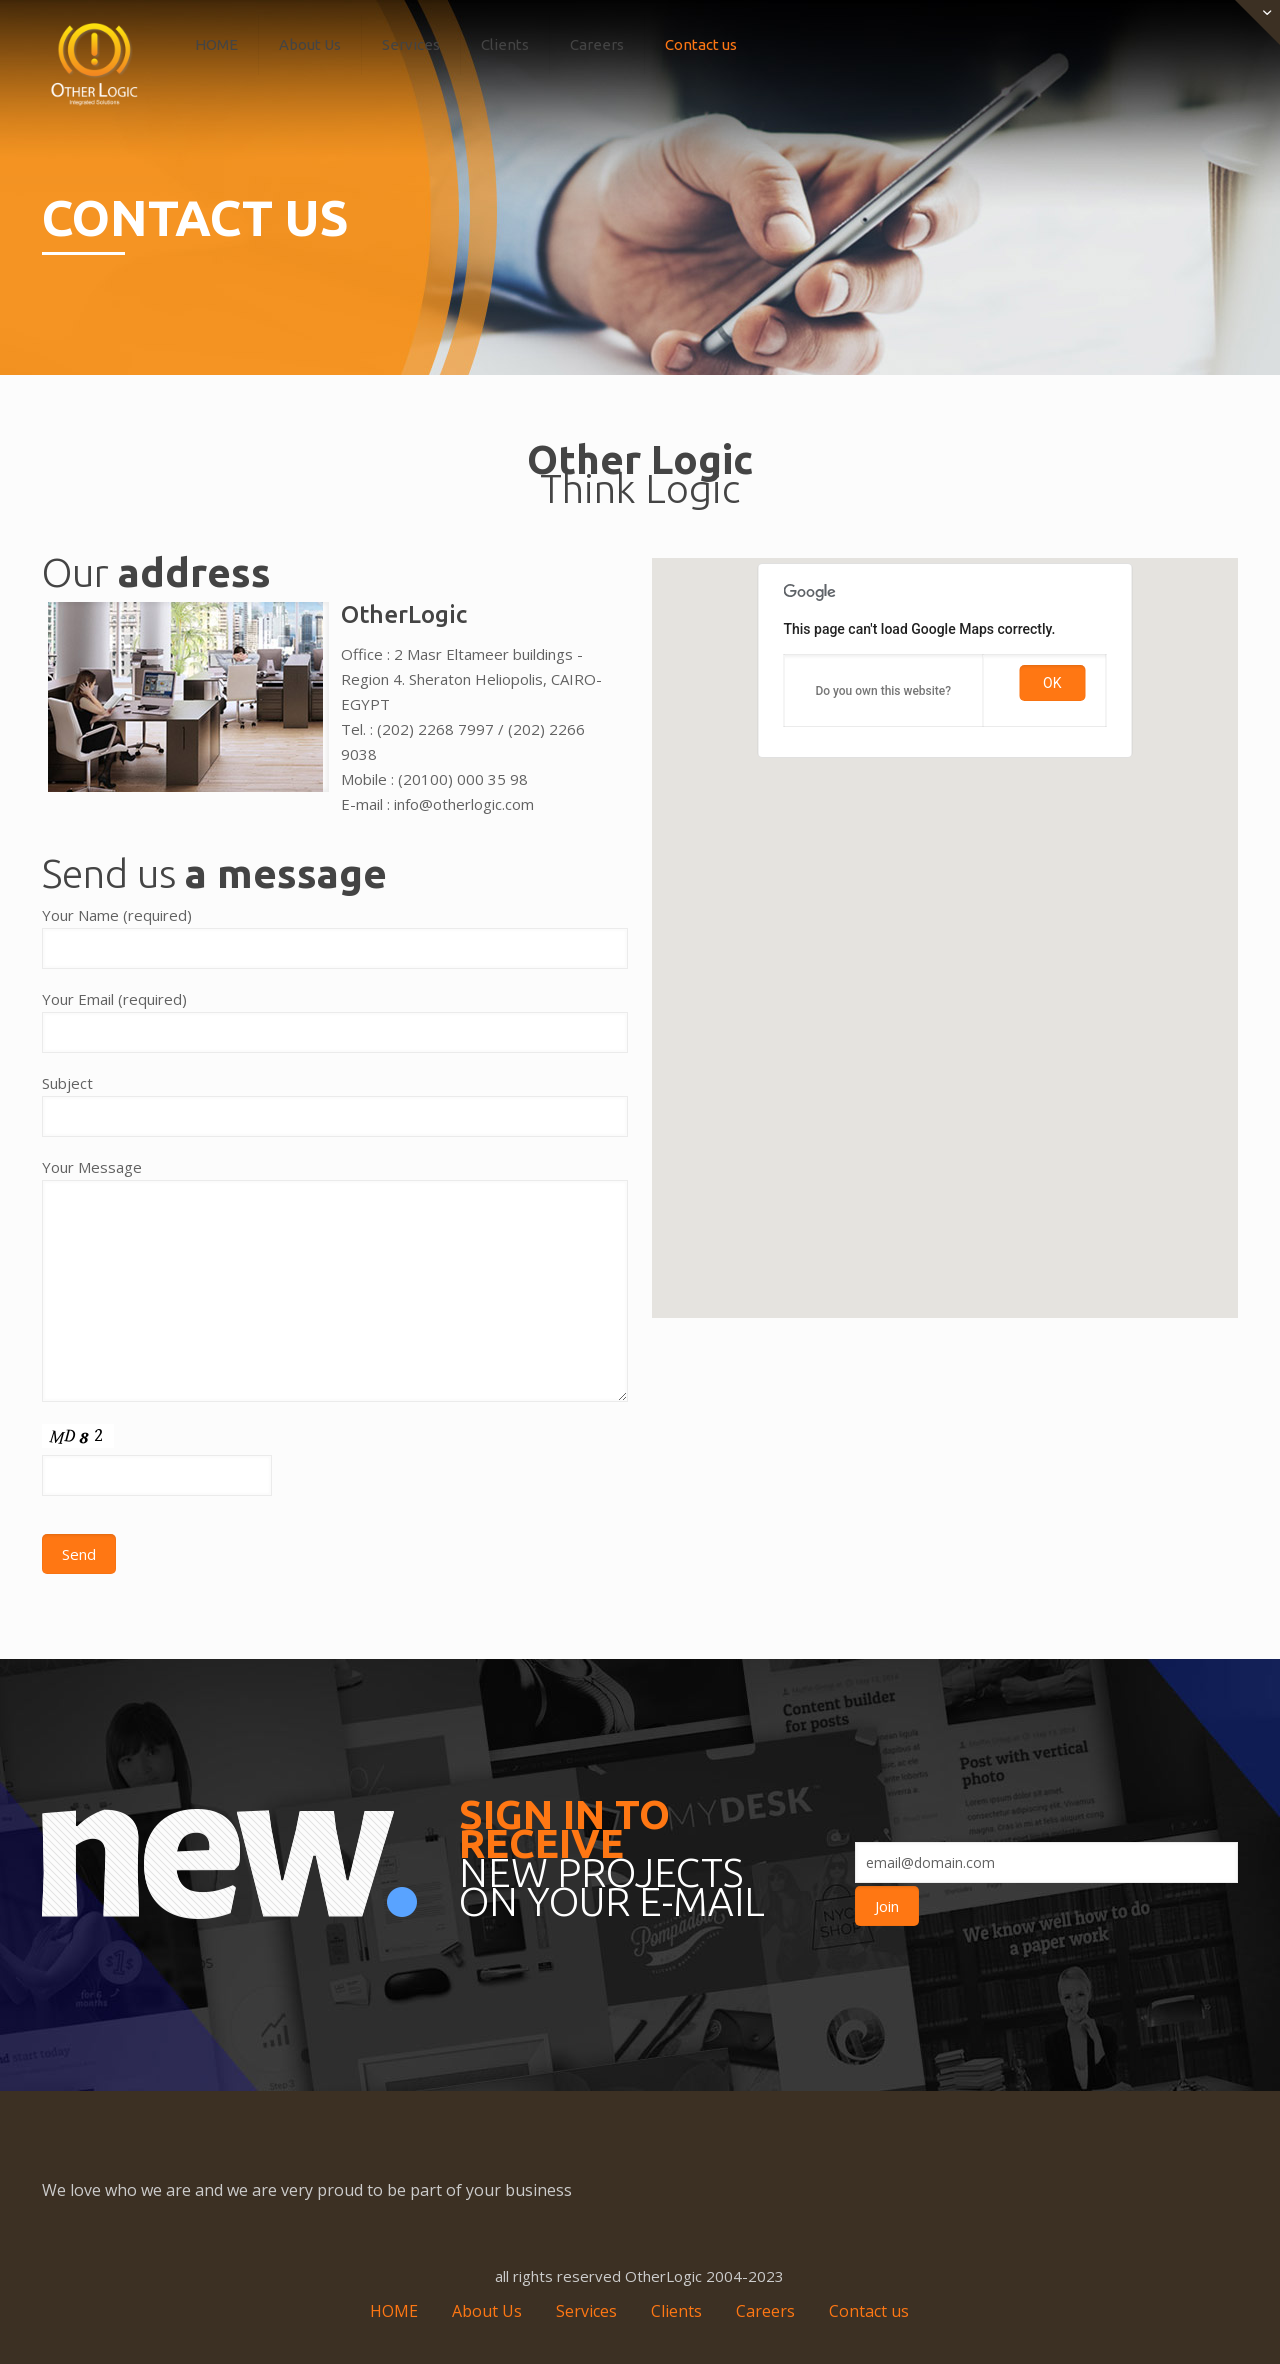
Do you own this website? (883, 691)
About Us (487, 2311)
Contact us (869, 2311)
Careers (765, 2311)
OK (1052, 683)
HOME (394, 2311)
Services (586, 2311)
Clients (676, 2311)
